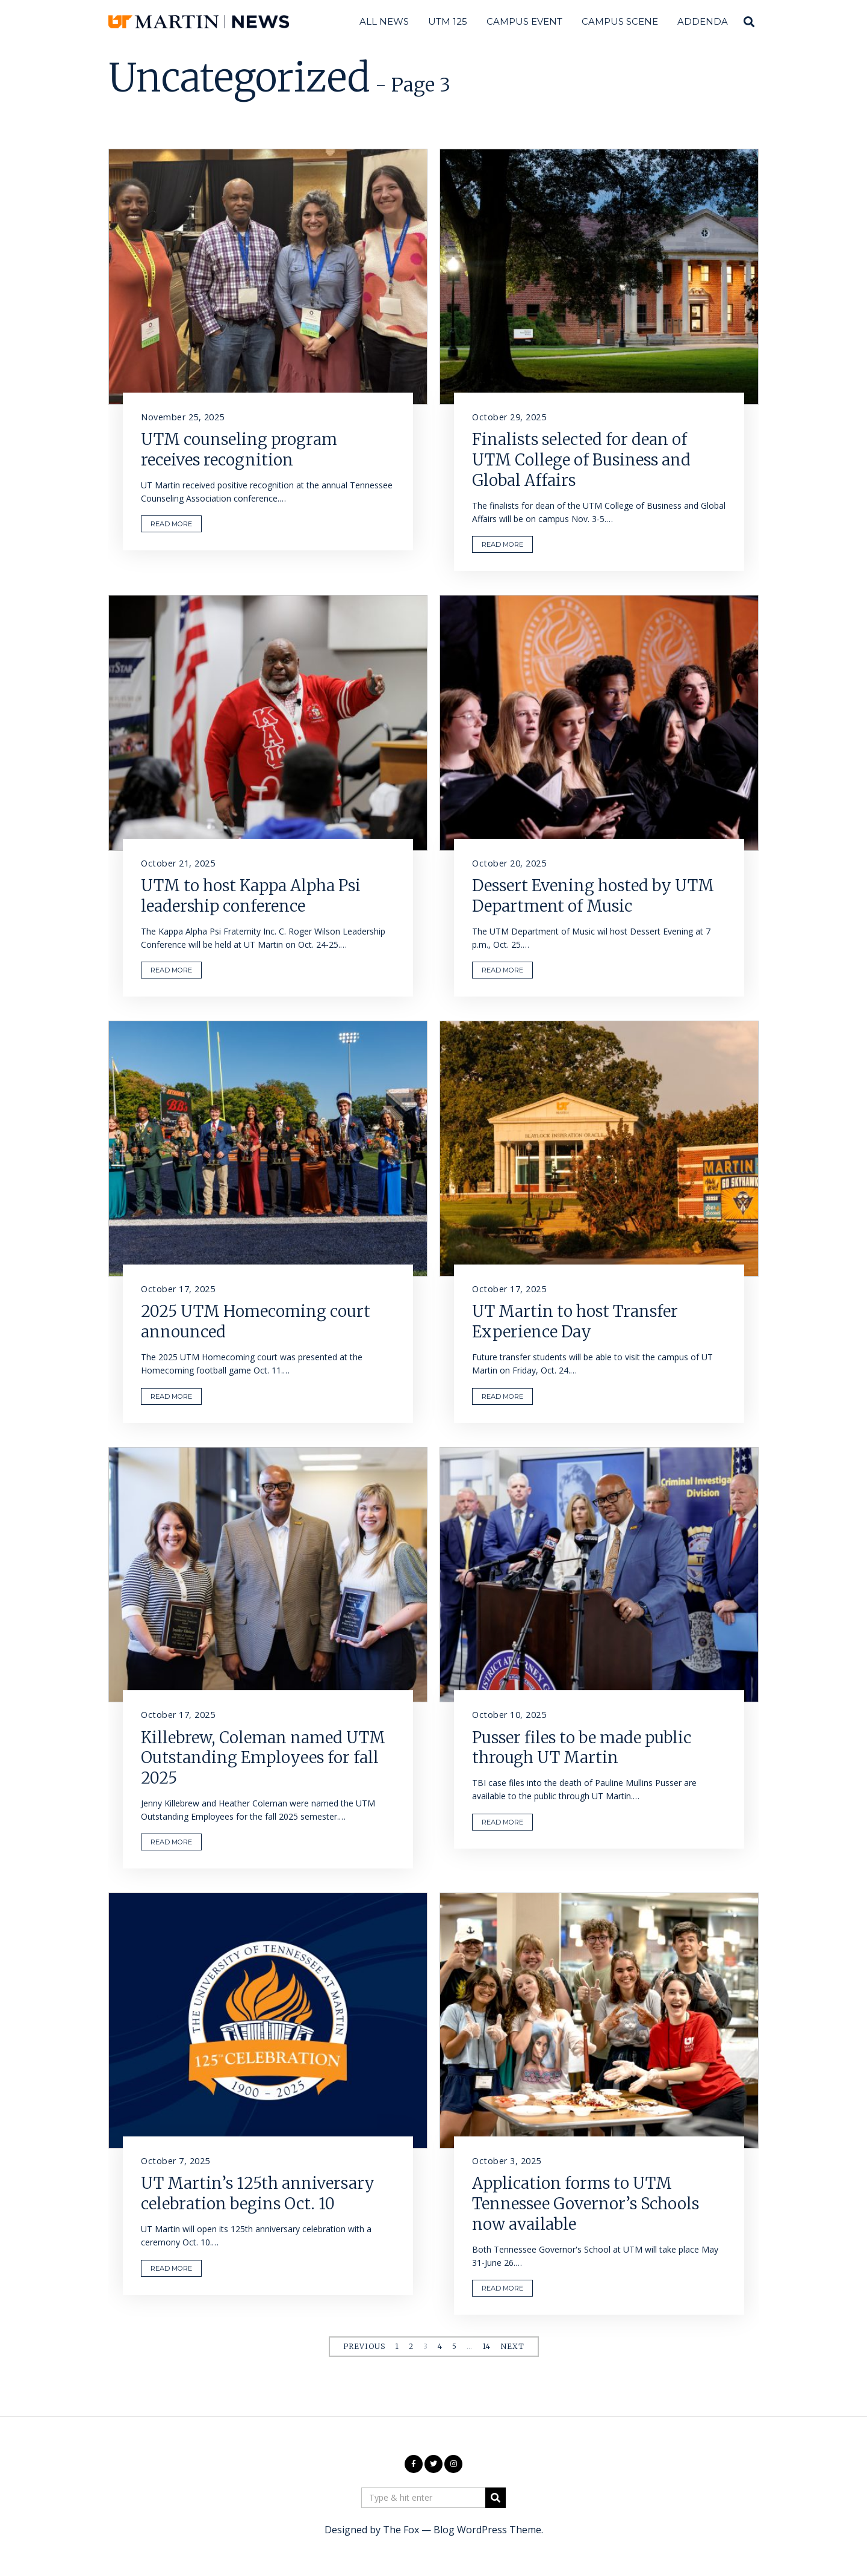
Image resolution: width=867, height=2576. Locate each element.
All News (384, 21)
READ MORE (171, 524)
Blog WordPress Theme (487, 2529)
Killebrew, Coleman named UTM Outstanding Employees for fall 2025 (263, 1758)
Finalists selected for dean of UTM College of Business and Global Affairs (581, 459)
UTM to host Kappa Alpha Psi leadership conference (251, 896)
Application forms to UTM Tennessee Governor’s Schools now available (585, 2203)
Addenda (702, 21)
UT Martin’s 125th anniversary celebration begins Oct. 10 (257, 2193)
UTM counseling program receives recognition (239, 449)
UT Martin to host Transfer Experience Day (575, 1321)
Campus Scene (620, 21)
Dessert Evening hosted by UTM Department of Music (593, 896)
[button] (495, 2497)
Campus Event (524, 21)
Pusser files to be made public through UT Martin (581, 1748)
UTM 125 (447, 21)
